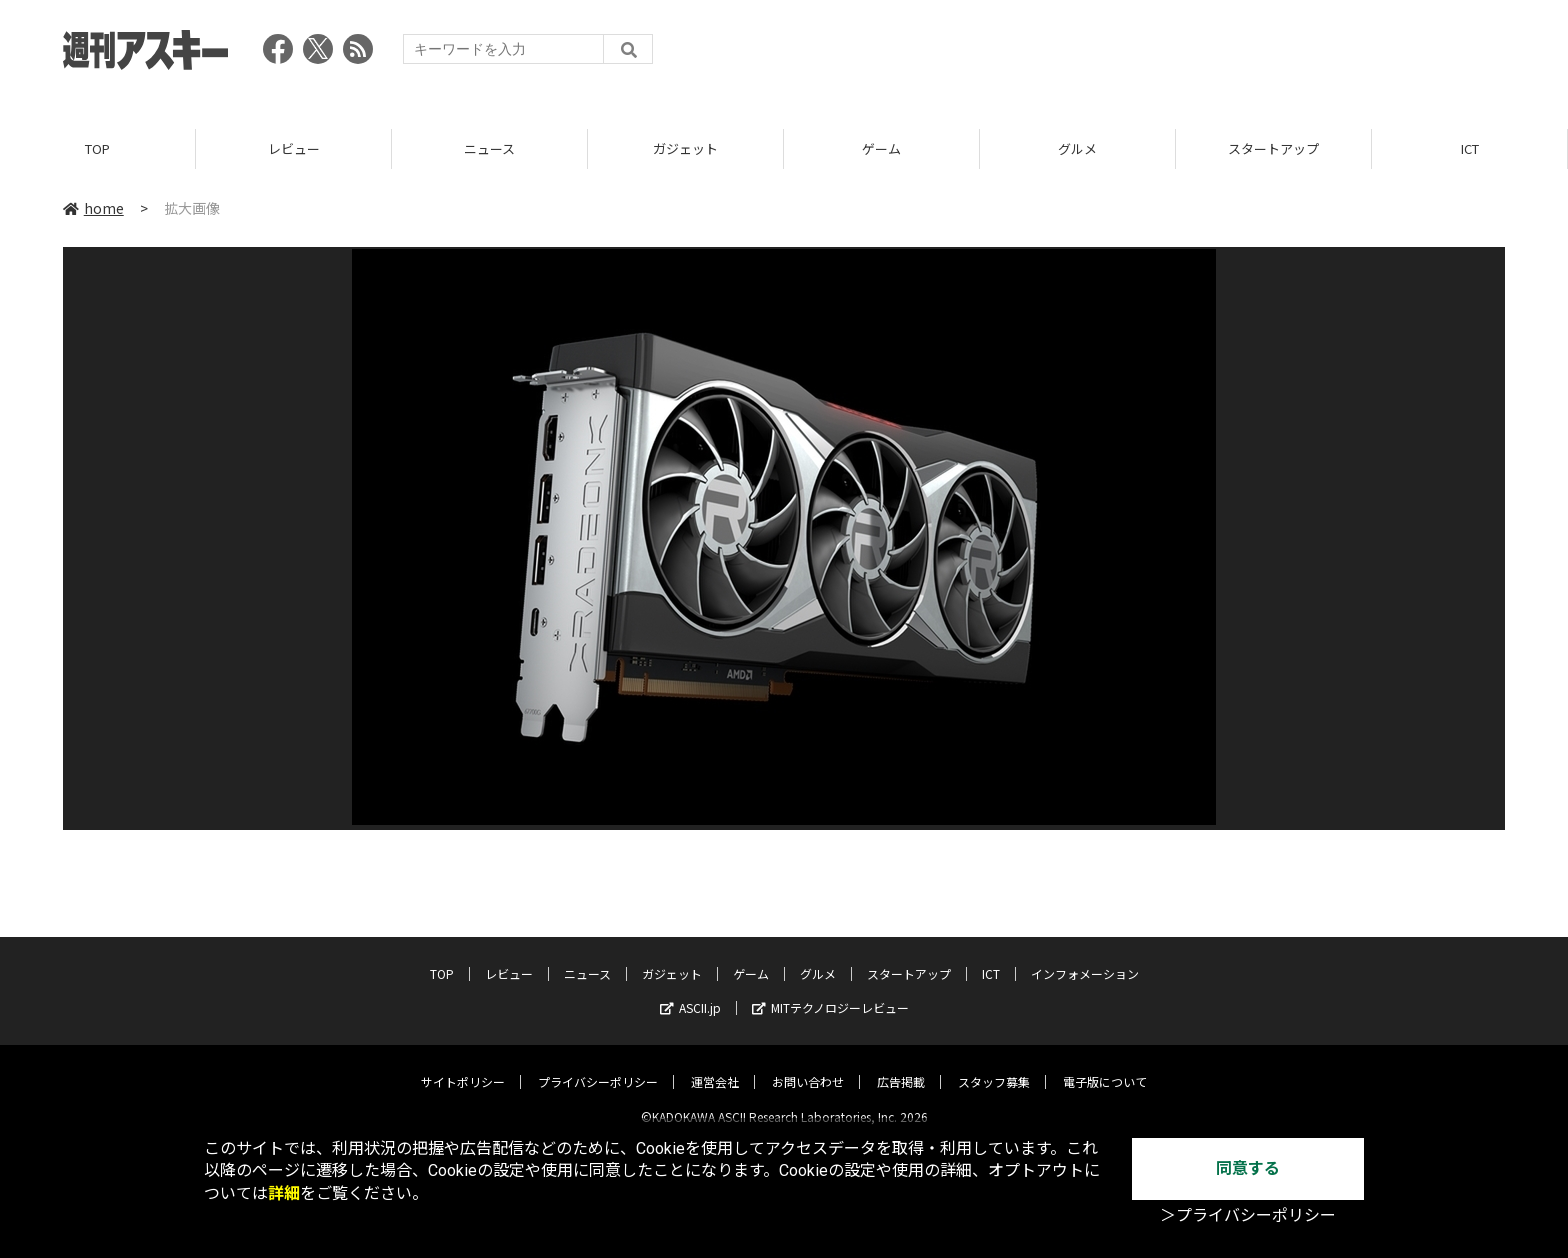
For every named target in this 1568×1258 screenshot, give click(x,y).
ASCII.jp (690, 991)
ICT (1470, 149)
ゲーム (881, 149)
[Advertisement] (1141, 55)
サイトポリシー (463, 1065)
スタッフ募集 (994, 1065)
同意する (1248, 1168)
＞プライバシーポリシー (1248, 1215)
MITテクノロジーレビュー (830, 991)
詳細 (284, 1193)
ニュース (489, 149)
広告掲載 (901, 1065)
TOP (97, 149)
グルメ (1077, 149)
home (93, 209)
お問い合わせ (808, 1065)
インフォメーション (1085, 957)
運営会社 (715, 1065)
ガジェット (685, 149)
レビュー (294, 149)
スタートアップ (1273, 149)
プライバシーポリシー (598, 1065)
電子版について (1105, 1065)
